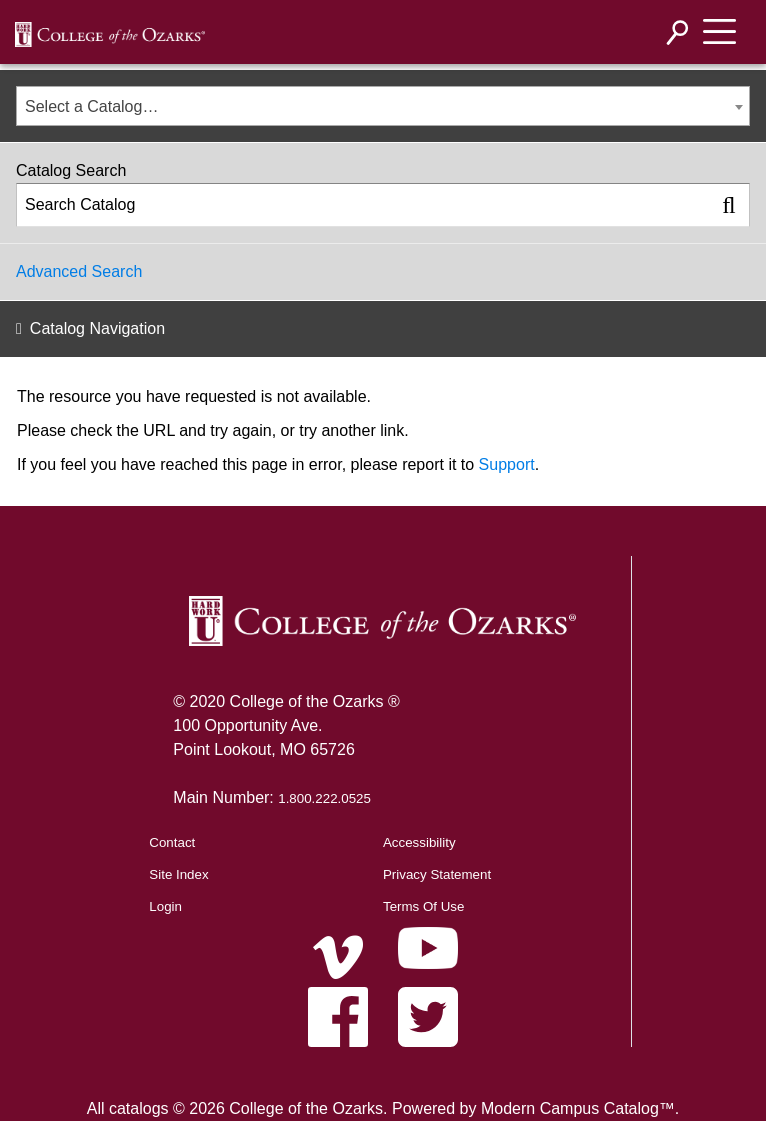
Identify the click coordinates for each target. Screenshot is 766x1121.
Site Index (178, 874)
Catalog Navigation (97, 328)
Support (507, 464)
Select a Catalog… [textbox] (91, 106)
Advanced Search (79, 271)
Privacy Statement (437, 874)
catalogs (139, 1108)
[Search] (678, 32)
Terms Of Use (423, 906)
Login (165, 906)
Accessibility (419, 842)
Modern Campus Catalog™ (578, 1108)
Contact (172, 842)
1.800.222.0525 (324, 798)
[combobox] (383, 106)
